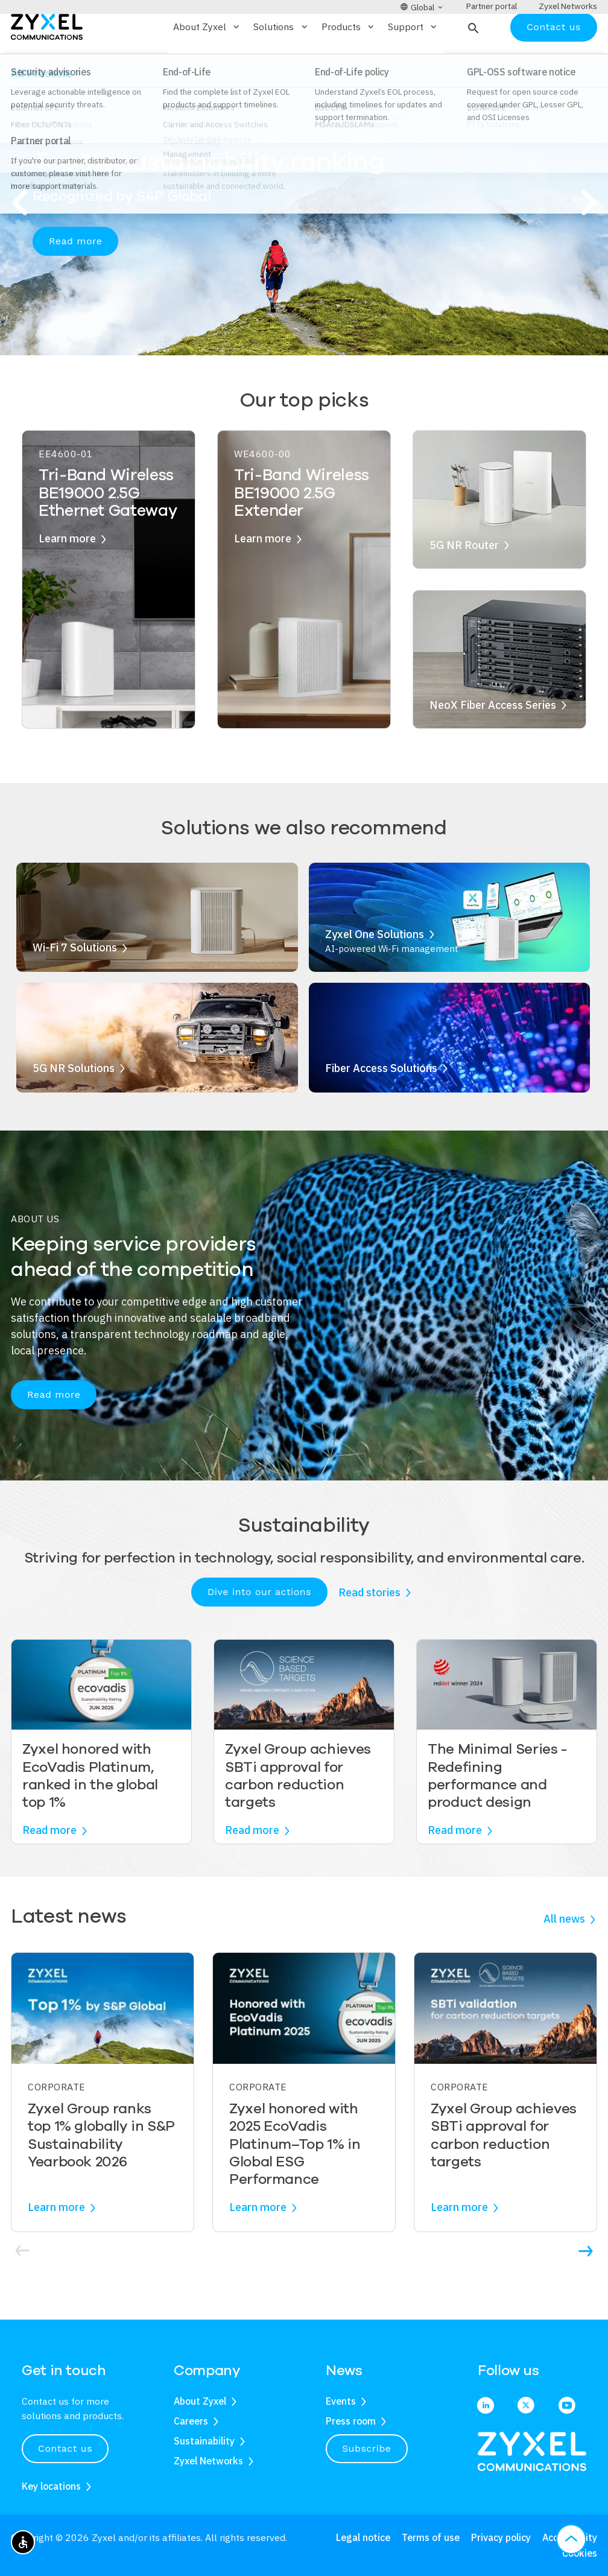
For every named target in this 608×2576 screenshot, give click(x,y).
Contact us (554, 62)
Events (341, 2401)
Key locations (51, 2486)
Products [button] (348, 62)
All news (564, 1954)
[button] (472, 62)
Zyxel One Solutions (374, 969)
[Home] (47, 61)
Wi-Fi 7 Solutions (75, 983)
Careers (191, 2421)
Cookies (579, 2553)
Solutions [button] (281, 62)
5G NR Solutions (74, 1103)
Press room (351, 2421)
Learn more (67, 574)
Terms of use (431, 2537)
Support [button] (413, 62)
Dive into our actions (259, 1627)
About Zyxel (200, 2401)
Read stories (369, 1627)
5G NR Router (464, 580)
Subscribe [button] (366, 2448)
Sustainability (204, 2441)
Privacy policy (501, 2537)
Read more (75, 276)
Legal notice (363, 2537)
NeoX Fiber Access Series (492, 740)
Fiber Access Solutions (381, 1103)
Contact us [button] (65, 2448)
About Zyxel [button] (207, 62)
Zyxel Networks (208, 2461)
